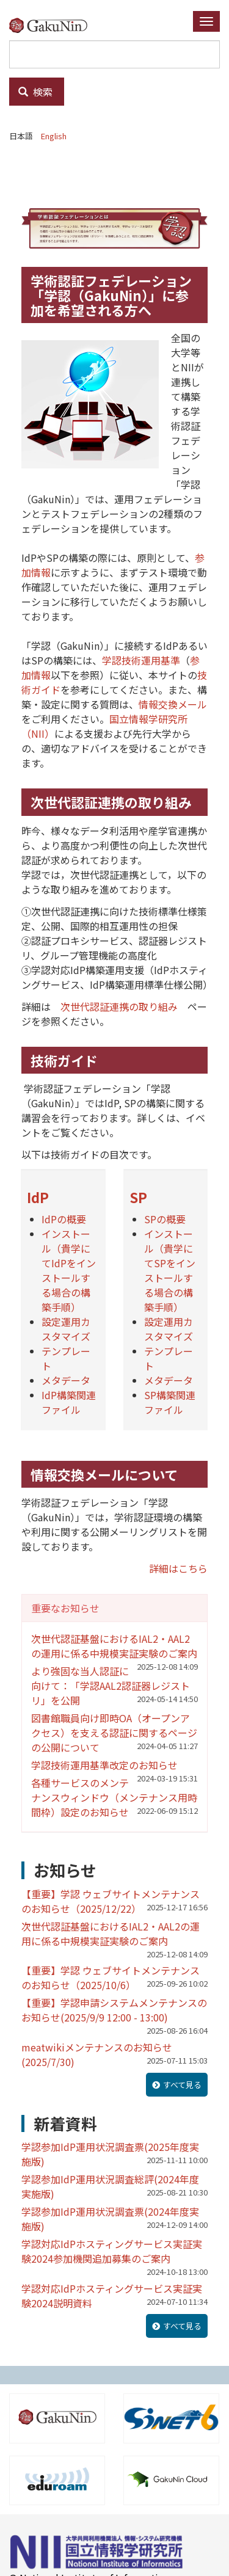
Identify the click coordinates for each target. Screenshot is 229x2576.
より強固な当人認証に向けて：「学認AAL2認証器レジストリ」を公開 (110, 1686)
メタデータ (66, 1380)
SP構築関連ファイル (169, 1402)
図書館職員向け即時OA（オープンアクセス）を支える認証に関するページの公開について (114, 1733)
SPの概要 (165, 1219)
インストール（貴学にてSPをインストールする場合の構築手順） (169, 1270)
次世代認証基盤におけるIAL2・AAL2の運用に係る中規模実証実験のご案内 (114, 1646)
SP (138, 1197)
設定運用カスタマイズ (66, 1329)
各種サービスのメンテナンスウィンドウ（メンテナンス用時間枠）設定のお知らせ (114, 1797)
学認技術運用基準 (141, 660)
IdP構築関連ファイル (69, 1402)
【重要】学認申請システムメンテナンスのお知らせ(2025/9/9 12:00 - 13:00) (114, 2010)
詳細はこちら (178, 1568)
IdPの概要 (64, 1219)
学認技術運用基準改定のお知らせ (104, 1765)
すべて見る (182, 2084)
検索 (35, 91)
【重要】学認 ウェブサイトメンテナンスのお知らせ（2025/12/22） (110, 1901)
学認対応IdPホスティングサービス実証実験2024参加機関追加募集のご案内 (111, 2251)
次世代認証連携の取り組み (119, 1006)
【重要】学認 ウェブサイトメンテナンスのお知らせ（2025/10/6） (110, 1977)
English (54, 136)
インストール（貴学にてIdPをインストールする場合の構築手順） (69, 1270)
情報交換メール (173, 704)
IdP (38, 1197)
